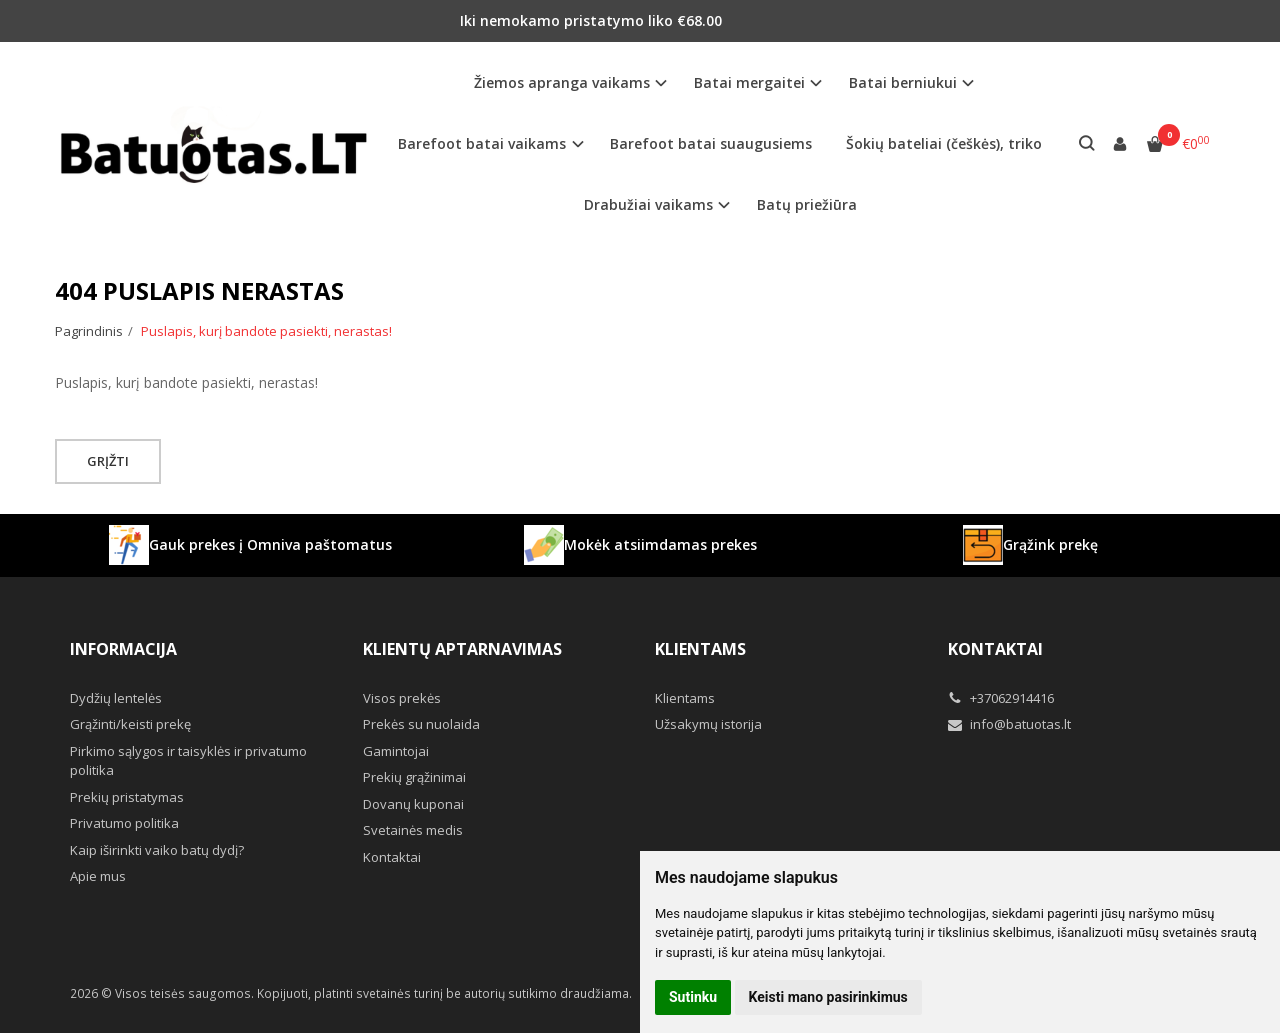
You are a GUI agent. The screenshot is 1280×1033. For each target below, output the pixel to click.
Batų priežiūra (807, 204)
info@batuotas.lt (1009, 724)
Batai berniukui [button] (903, 82)
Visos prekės (402, 698)
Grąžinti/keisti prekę (130, 724)
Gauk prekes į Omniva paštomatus (250, 545)
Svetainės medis (413, 830)
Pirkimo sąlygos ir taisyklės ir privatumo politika (188, 761)
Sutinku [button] (693, 997)
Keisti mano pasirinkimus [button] (828, 997)
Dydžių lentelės (116, 698)
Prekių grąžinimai (414, 777)
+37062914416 (1001, 698)
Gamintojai (396, 751)
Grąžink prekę (1030, 545)
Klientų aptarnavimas (462, 649)
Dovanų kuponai (413, 804)
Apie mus (98, 876)
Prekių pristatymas (127, 797)
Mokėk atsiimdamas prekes (640, 545)
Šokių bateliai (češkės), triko (944, 143)
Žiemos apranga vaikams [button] (562, 82)
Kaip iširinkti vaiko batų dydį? (157, 850)
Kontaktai (392, 857)
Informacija (123, 649)
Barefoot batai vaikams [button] (482, 143)
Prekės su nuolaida (421, 724)
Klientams (700, 649)
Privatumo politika (124, 823)
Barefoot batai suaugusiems (711, 143)
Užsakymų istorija (708, 724)
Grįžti (108, 461)
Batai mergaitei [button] (749, 82)
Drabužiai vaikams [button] (648, 204)
